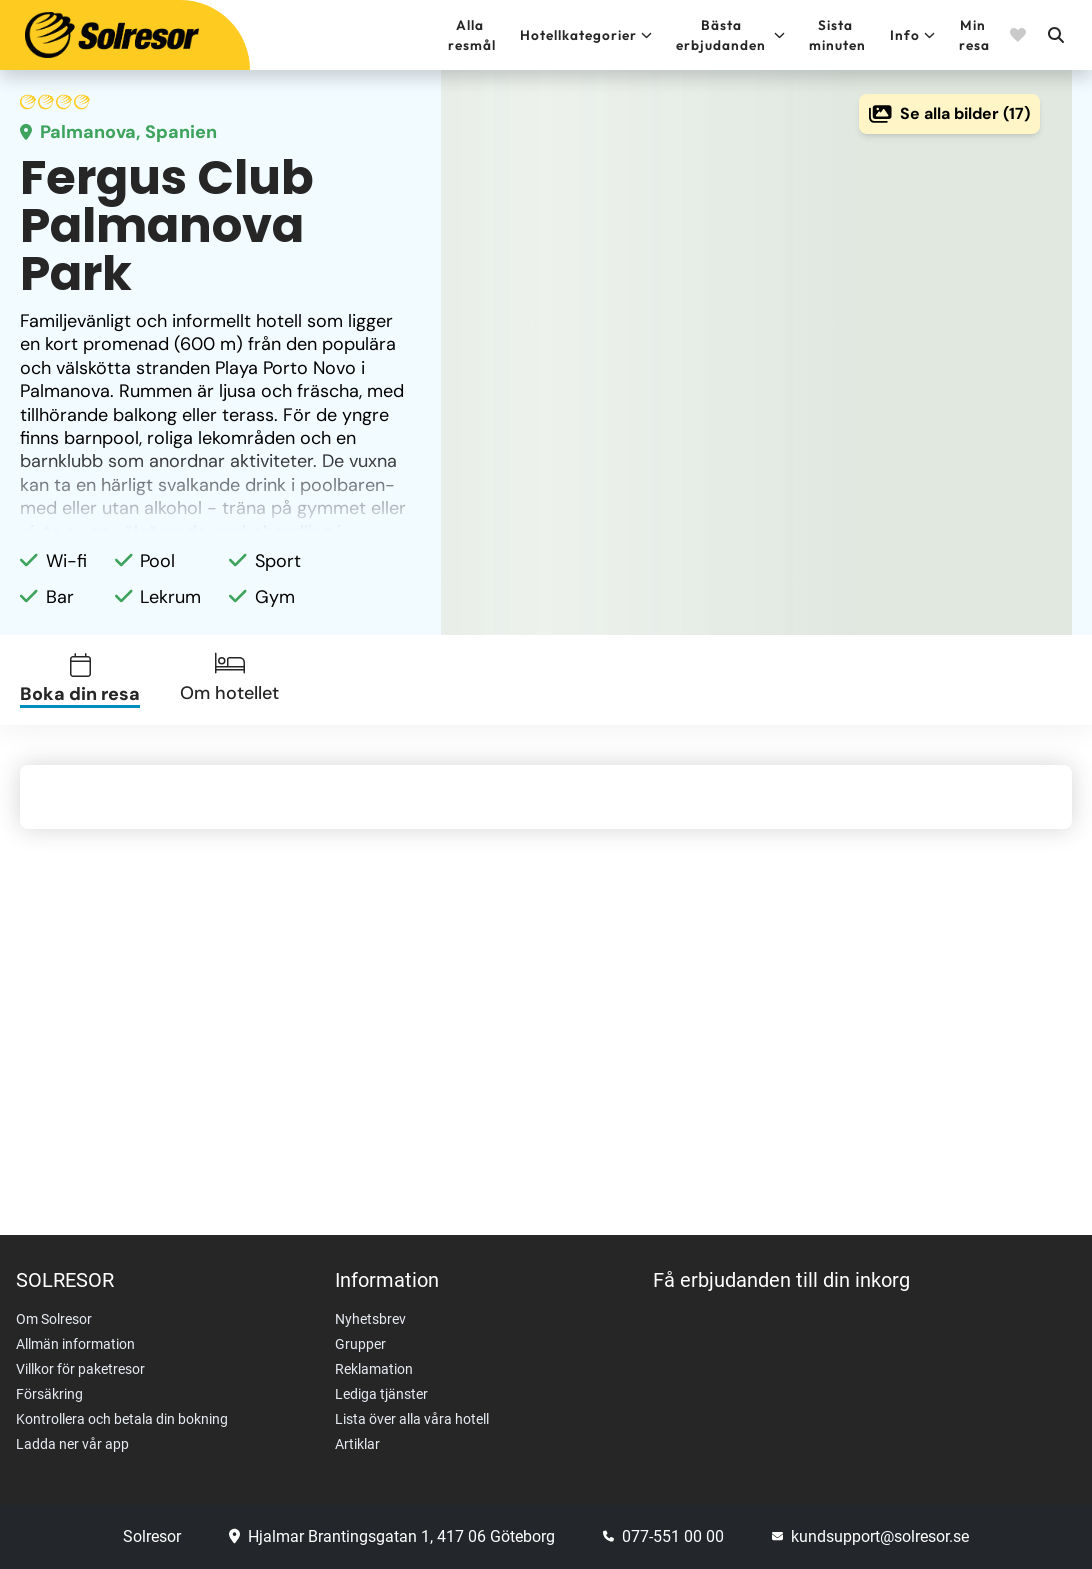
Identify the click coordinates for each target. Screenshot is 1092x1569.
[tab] (92, 680)
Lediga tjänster (381, 1394)
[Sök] (1055, 35)
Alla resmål (472, 35)
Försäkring (49, 1394)
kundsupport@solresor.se (870, 1536)
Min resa (974, 35)
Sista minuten (837, 35)
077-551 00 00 (663, 1536)
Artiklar (357, 1444)
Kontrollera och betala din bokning (122, 1419)
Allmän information (75, 1344)
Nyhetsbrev (370, 1319)
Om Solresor (54, 1319)
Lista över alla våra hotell (412, 1419)
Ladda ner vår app (72, 1444)
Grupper (360, 1344)
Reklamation (374, 1369)
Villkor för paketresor (80, 1369)
